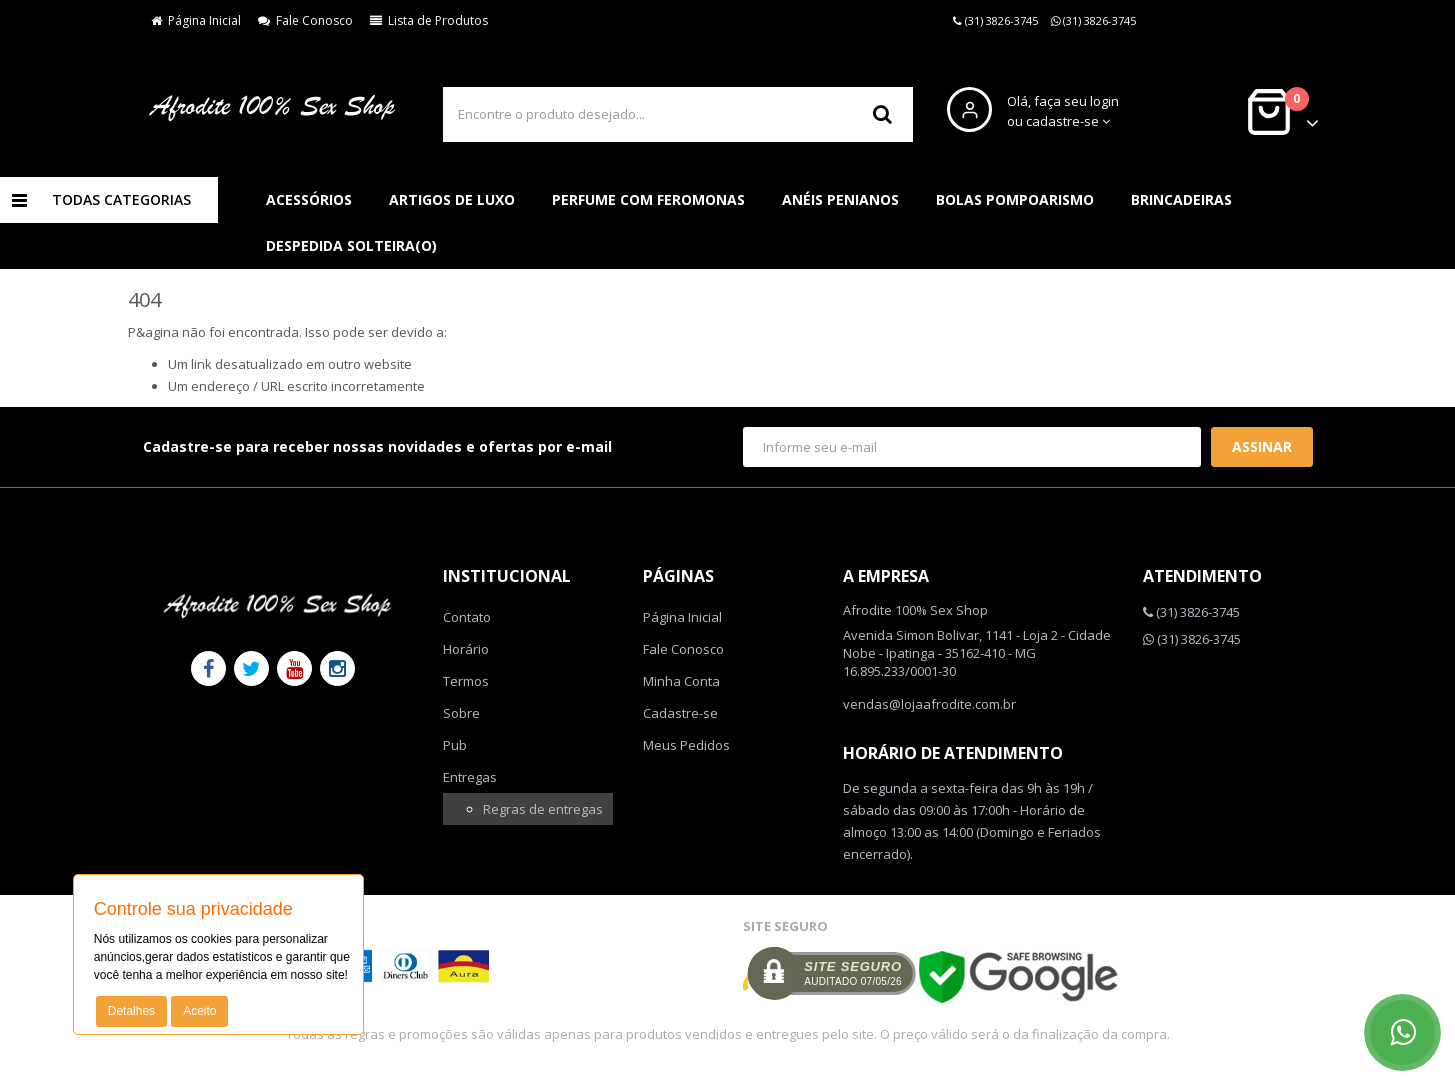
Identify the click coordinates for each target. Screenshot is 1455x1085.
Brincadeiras (1181, 199)
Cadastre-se (680, 713)
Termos (466, 681)
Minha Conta (681, 681)
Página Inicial (196, 20)
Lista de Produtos (429, 20)
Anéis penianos (840, 199)
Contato (467, 617)
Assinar (1262, 446)
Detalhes (131, 1011)
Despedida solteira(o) (351, 245)
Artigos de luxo (452, 199)
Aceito (199, 1011)
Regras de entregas (543, 809)
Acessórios (309, 199)
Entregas (470, 777)
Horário (466, 649)
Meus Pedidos (686, 745)
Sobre (461, 713)
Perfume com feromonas (648, 199)
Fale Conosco (305, 20)
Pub (455, 745)
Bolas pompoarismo (1015, 199)
